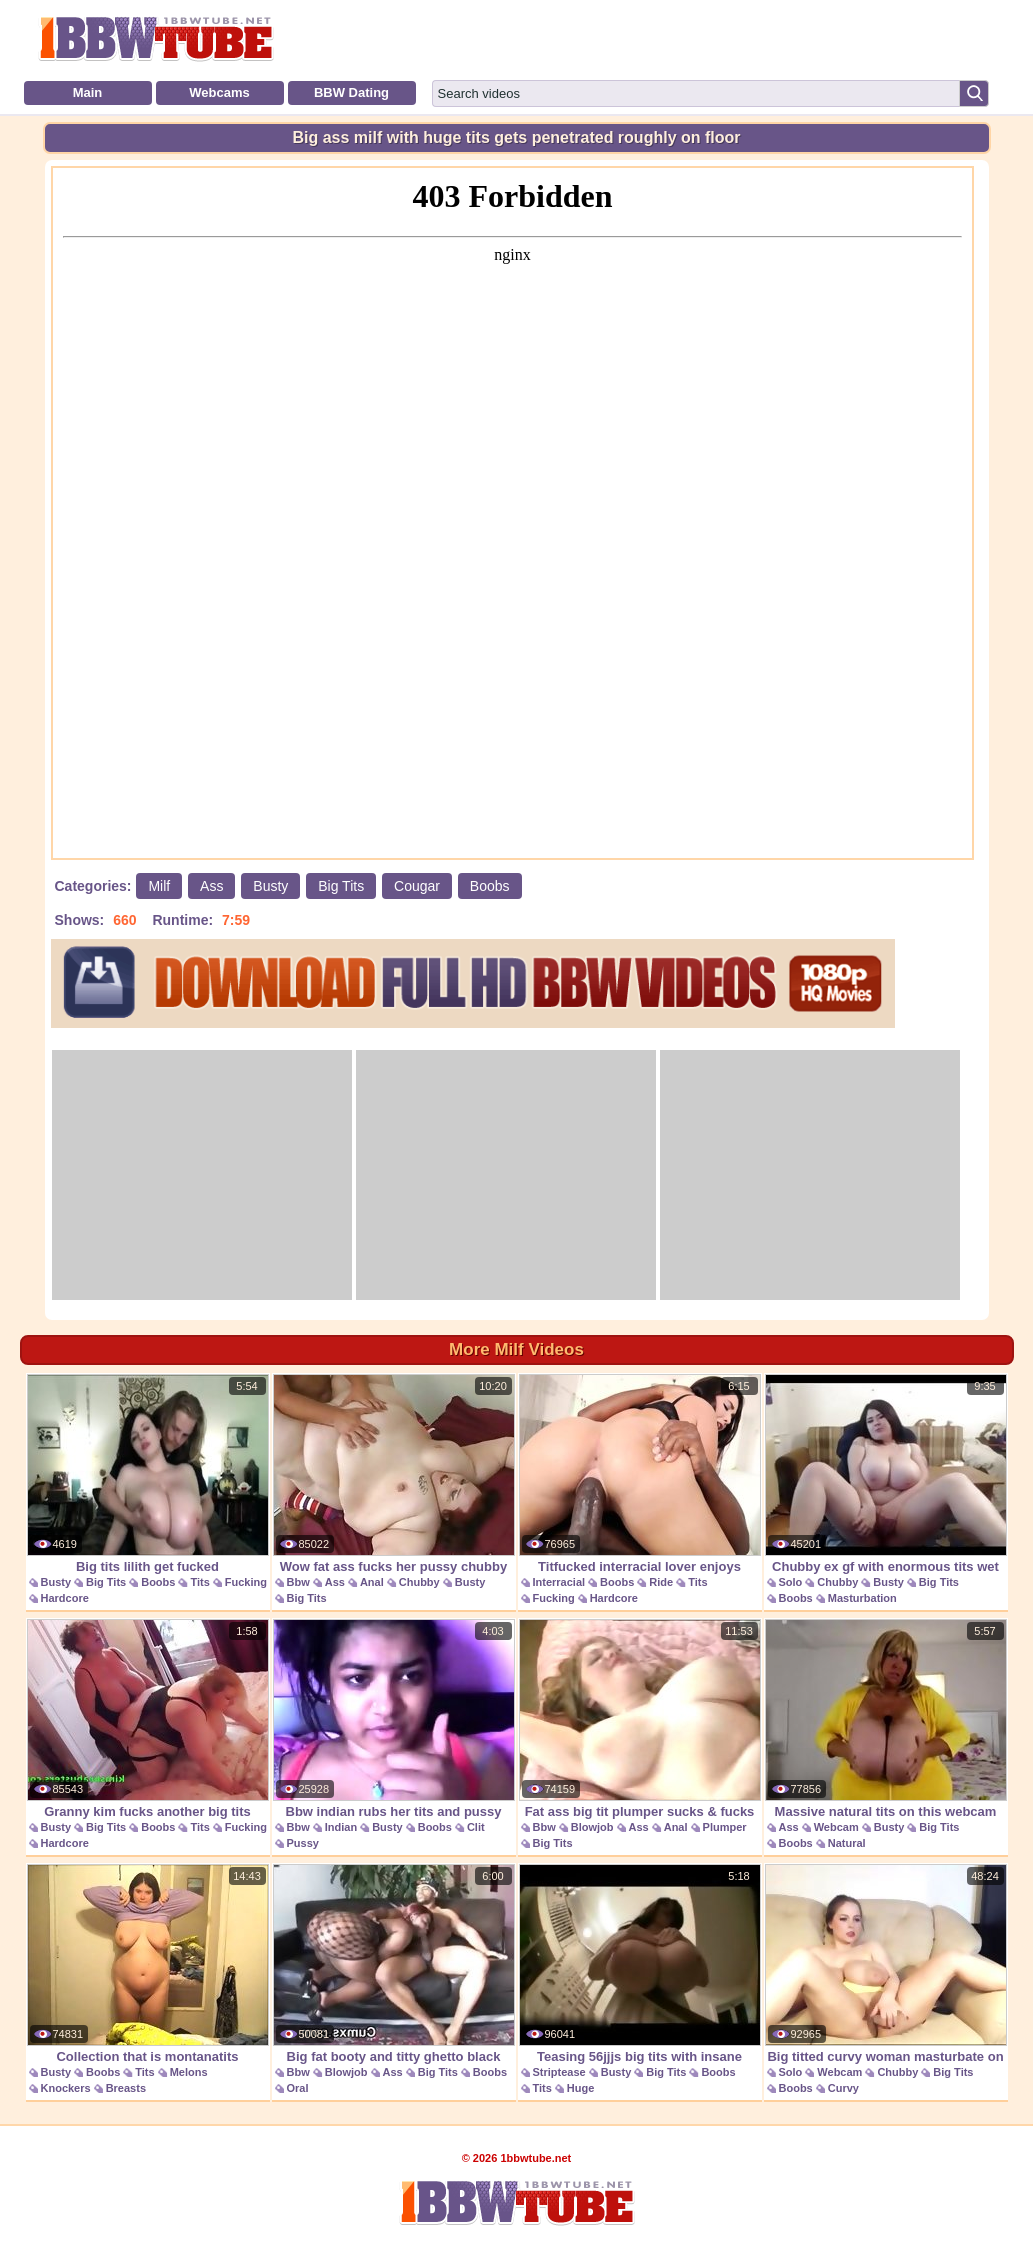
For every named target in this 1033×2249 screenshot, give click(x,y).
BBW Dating (351, 92)
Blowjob (592, 1827)
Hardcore (65, 1598)
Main (88, 92)
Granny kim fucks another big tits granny (148, 1729)
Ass (211, 886)
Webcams (219, 92)
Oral (298, 2088)
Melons (189, 2072)
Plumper (725, 1827)
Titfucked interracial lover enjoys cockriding (640, 1484)
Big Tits (341, 886)
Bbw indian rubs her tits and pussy (394, 1719)
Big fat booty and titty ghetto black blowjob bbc (394, 1974)
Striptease (559, 2072)
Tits (199, 1582)
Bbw (298, 1582)
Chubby (419, 1582)
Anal (372, 1582)
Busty (270, 886)
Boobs (490, 886)
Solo (791, 1582)
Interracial (559, 1582)
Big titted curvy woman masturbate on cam (886, 1974)
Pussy (303, 1843)
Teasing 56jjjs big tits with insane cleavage (640, 1974)
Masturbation (862, 1598)
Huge (581, 2088)
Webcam (836, 1827)
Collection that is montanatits (148, 1964)
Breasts (126, 2088)
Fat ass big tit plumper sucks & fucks (640, 1719)
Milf (159, 886)
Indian (341, 1827)
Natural (847, 1843)
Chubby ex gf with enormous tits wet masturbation (886, 1484)
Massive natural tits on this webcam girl (886, 1729)
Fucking (246, 1582)
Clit (476, 1827)
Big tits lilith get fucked (148, 1474)
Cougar (417, 886)
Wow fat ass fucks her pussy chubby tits (394, 1484)
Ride (661, 1582)
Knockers (66, 2088)
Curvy (843, 2088)
